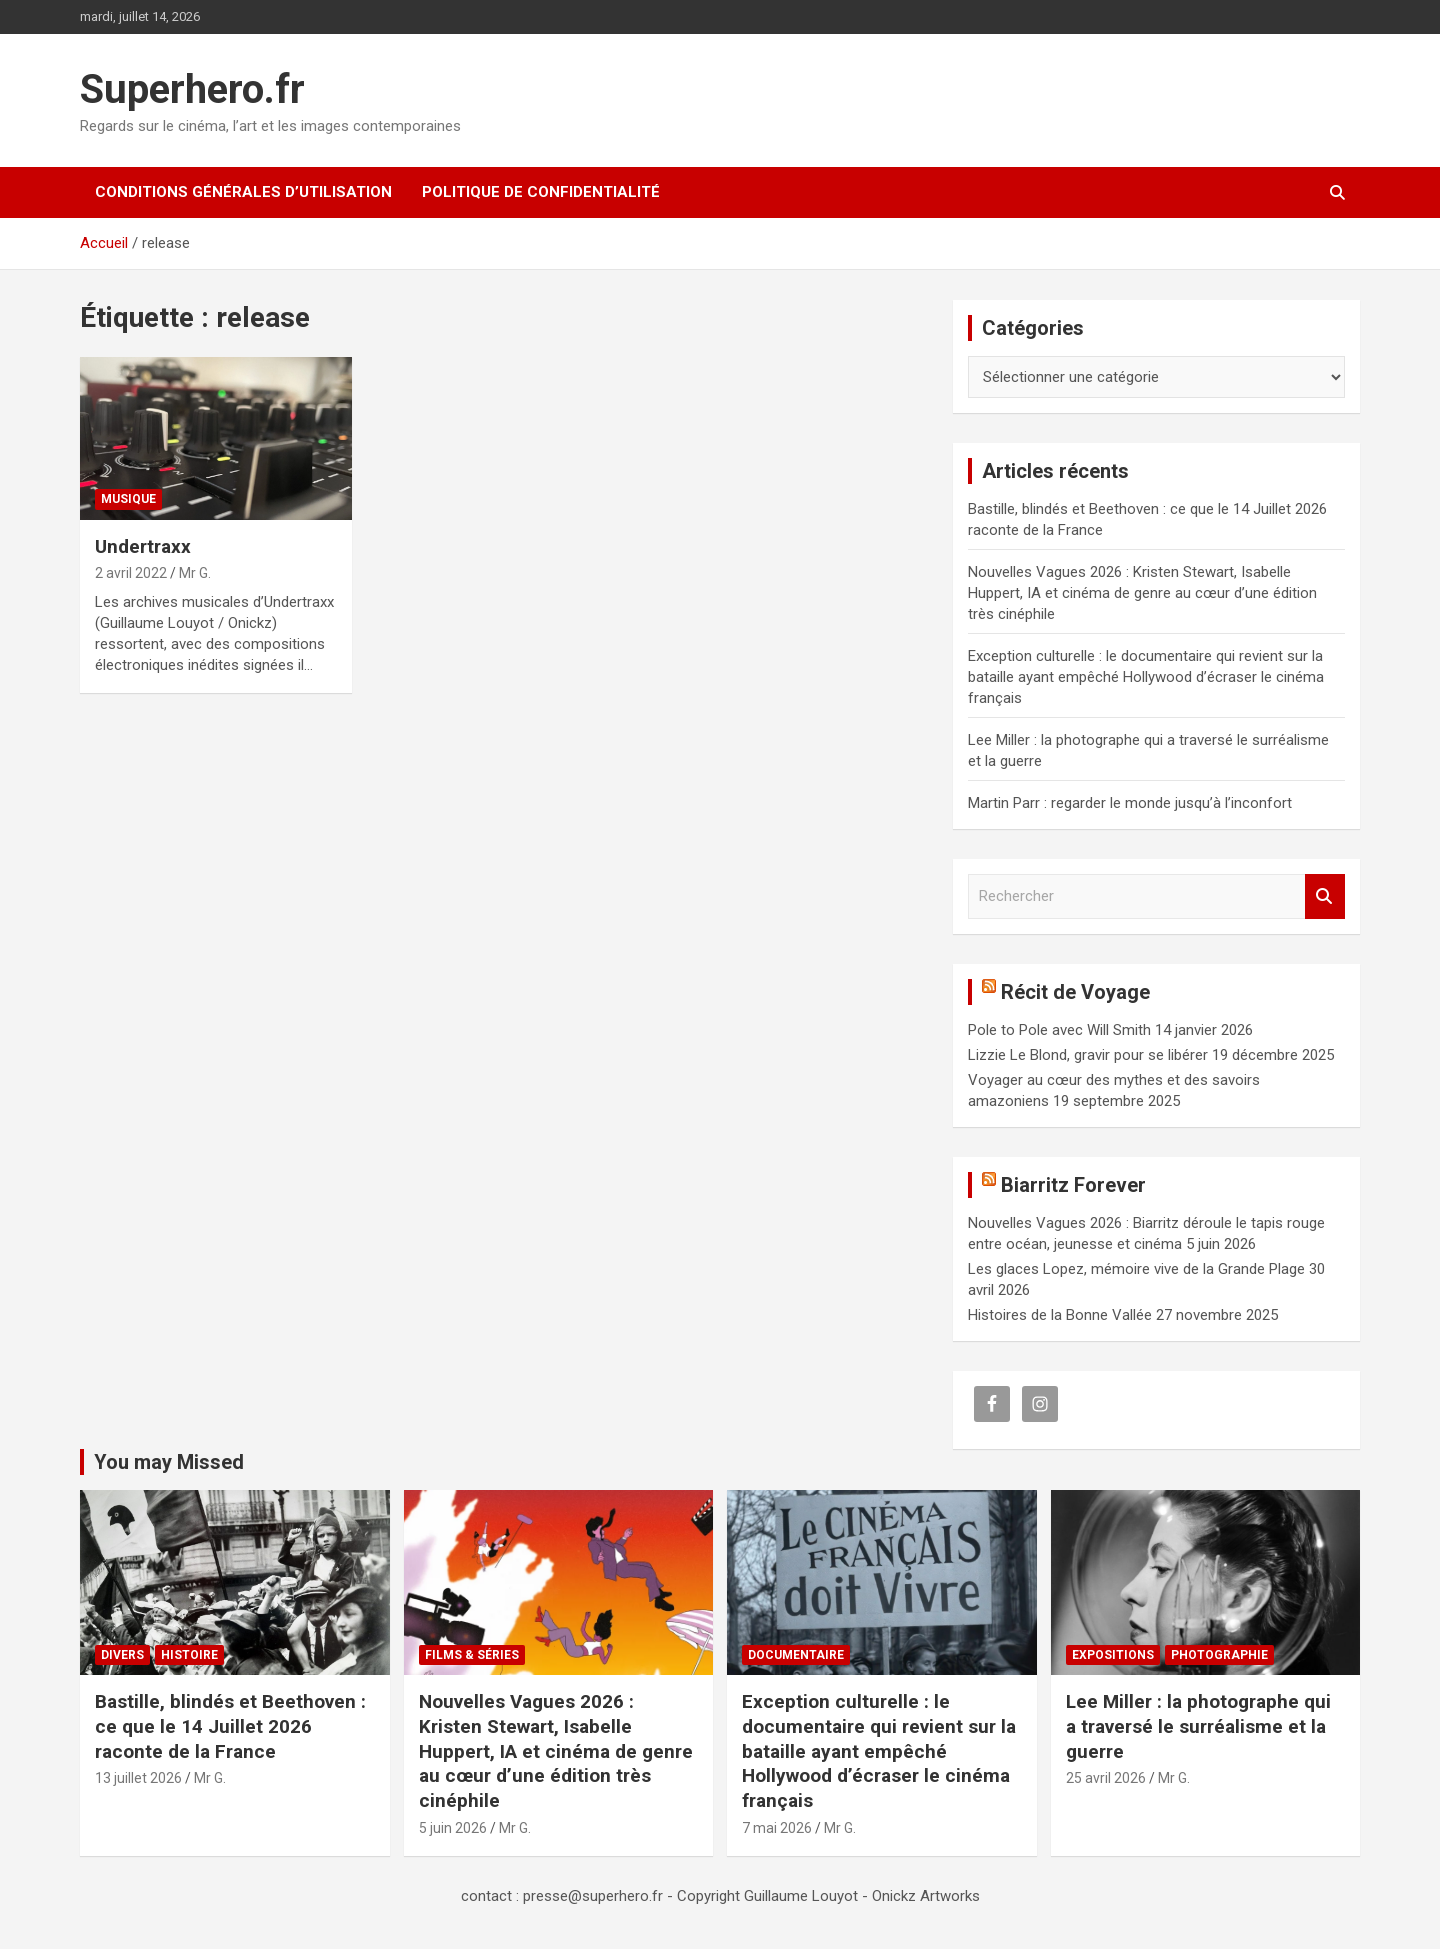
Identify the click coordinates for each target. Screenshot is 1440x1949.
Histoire (189, 1655)
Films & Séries (472, 1655)
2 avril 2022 (131, 573)
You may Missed (169, 1462)
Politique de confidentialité (541, 192)
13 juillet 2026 (138, 1778)
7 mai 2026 (777, 1828)
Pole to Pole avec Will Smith (1059, 1030)
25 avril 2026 (1106, 1778)
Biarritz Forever (1073, 1185)
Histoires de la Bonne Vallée (1060, 1315)
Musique (128, 499)
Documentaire (796, 1655)
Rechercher (1325, 896)
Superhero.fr (192, 89)
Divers (122, 1655)
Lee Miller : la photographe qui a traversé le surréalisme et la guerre (1198, 1726)
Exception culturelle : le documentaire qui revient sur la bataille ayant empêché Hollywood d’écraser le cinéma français (1146, 677)
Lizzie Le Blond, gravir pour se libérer (1088, 1055)
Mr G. (195, 573)
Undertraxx (143, 546)
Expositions (1113, 1655)
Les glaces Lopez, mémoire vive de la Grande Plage (1136, 1269)
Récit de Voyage (1075, 992)
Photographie (1219, 1655)
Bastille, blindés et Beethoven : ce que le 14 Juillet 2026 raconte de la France (230, 1726)
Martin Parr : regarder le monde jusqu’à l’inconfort (1130, 803)
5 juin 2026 (453, 1828)
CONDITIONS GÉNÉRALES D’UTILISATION (243, 192)
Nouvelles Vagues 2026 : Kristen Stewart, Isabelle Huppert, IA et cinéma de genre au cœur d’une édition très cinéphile (1142, 593)
